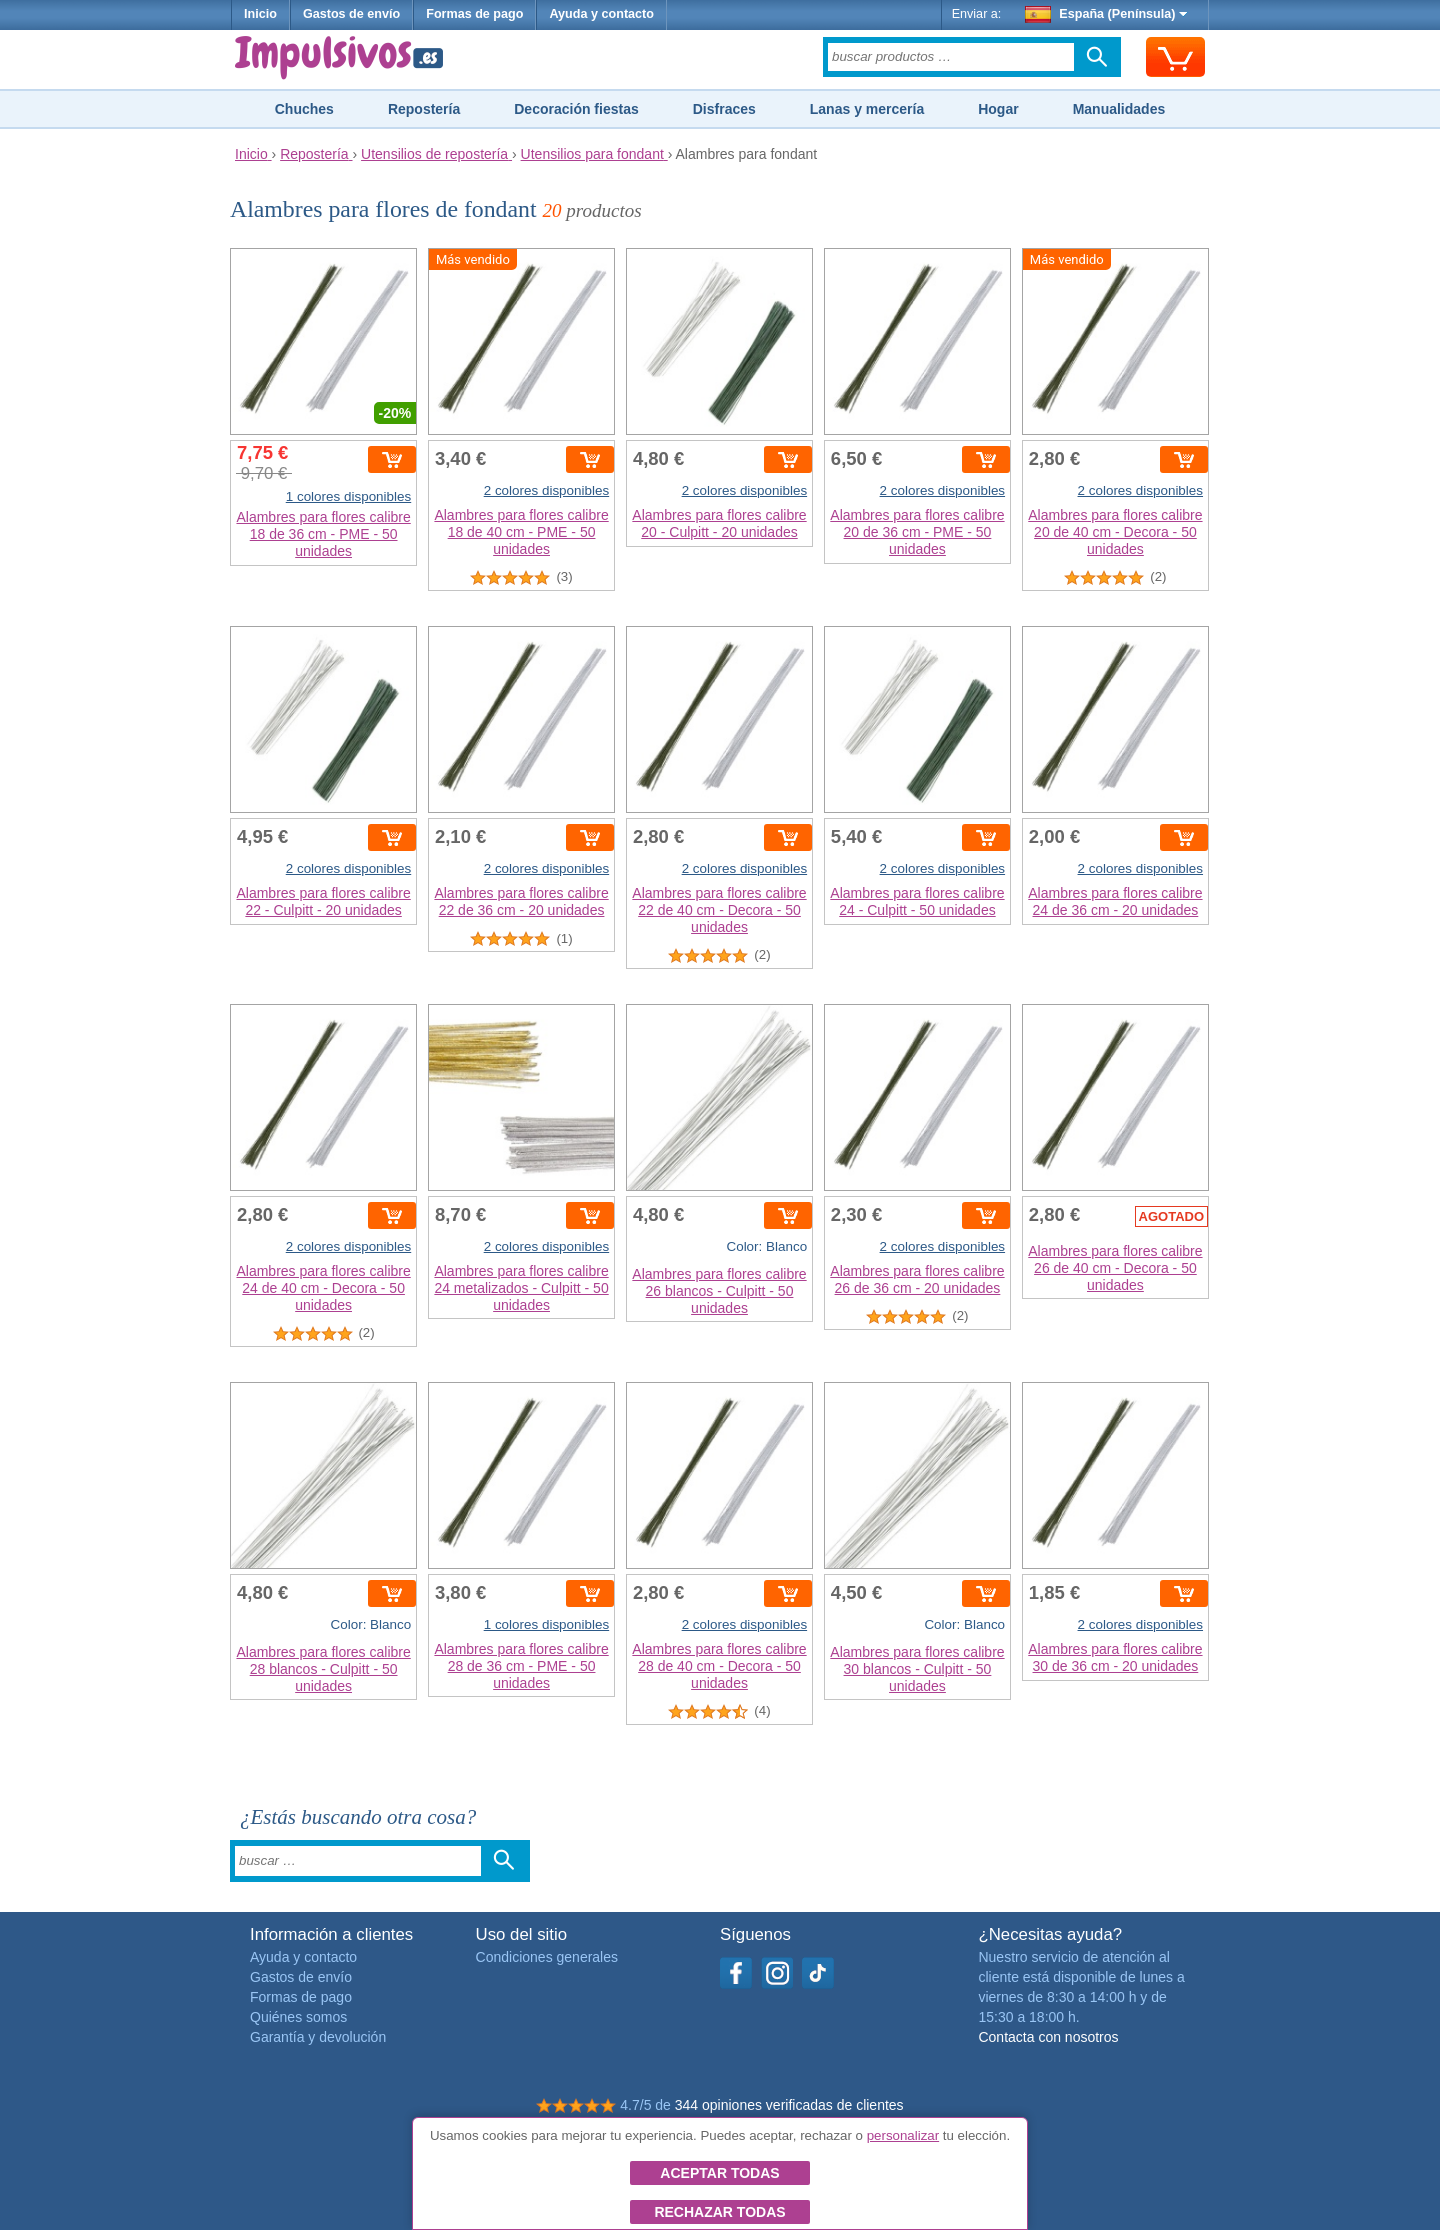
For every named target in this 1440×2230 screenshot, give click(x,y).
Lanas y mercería (867, 109)
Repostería (424, 109)
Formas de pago (474, 14)
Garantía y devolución (318, 2037)
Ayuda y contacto (601, 14)
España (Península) (1106, 14)
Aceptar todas (719, 2173)
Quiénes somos (298, 2017)
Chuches (304, 109)
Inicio (260, 14)
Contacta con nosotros (1048, 2037)
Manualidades (1119, 109)
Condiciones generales (547, 1957)
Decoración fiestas (576, 109)
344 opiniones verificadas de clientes (789, 2105)
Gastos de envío (351, 14)
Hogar (998, 109)
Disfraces (724, 109)
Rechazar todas (719, 2212)
